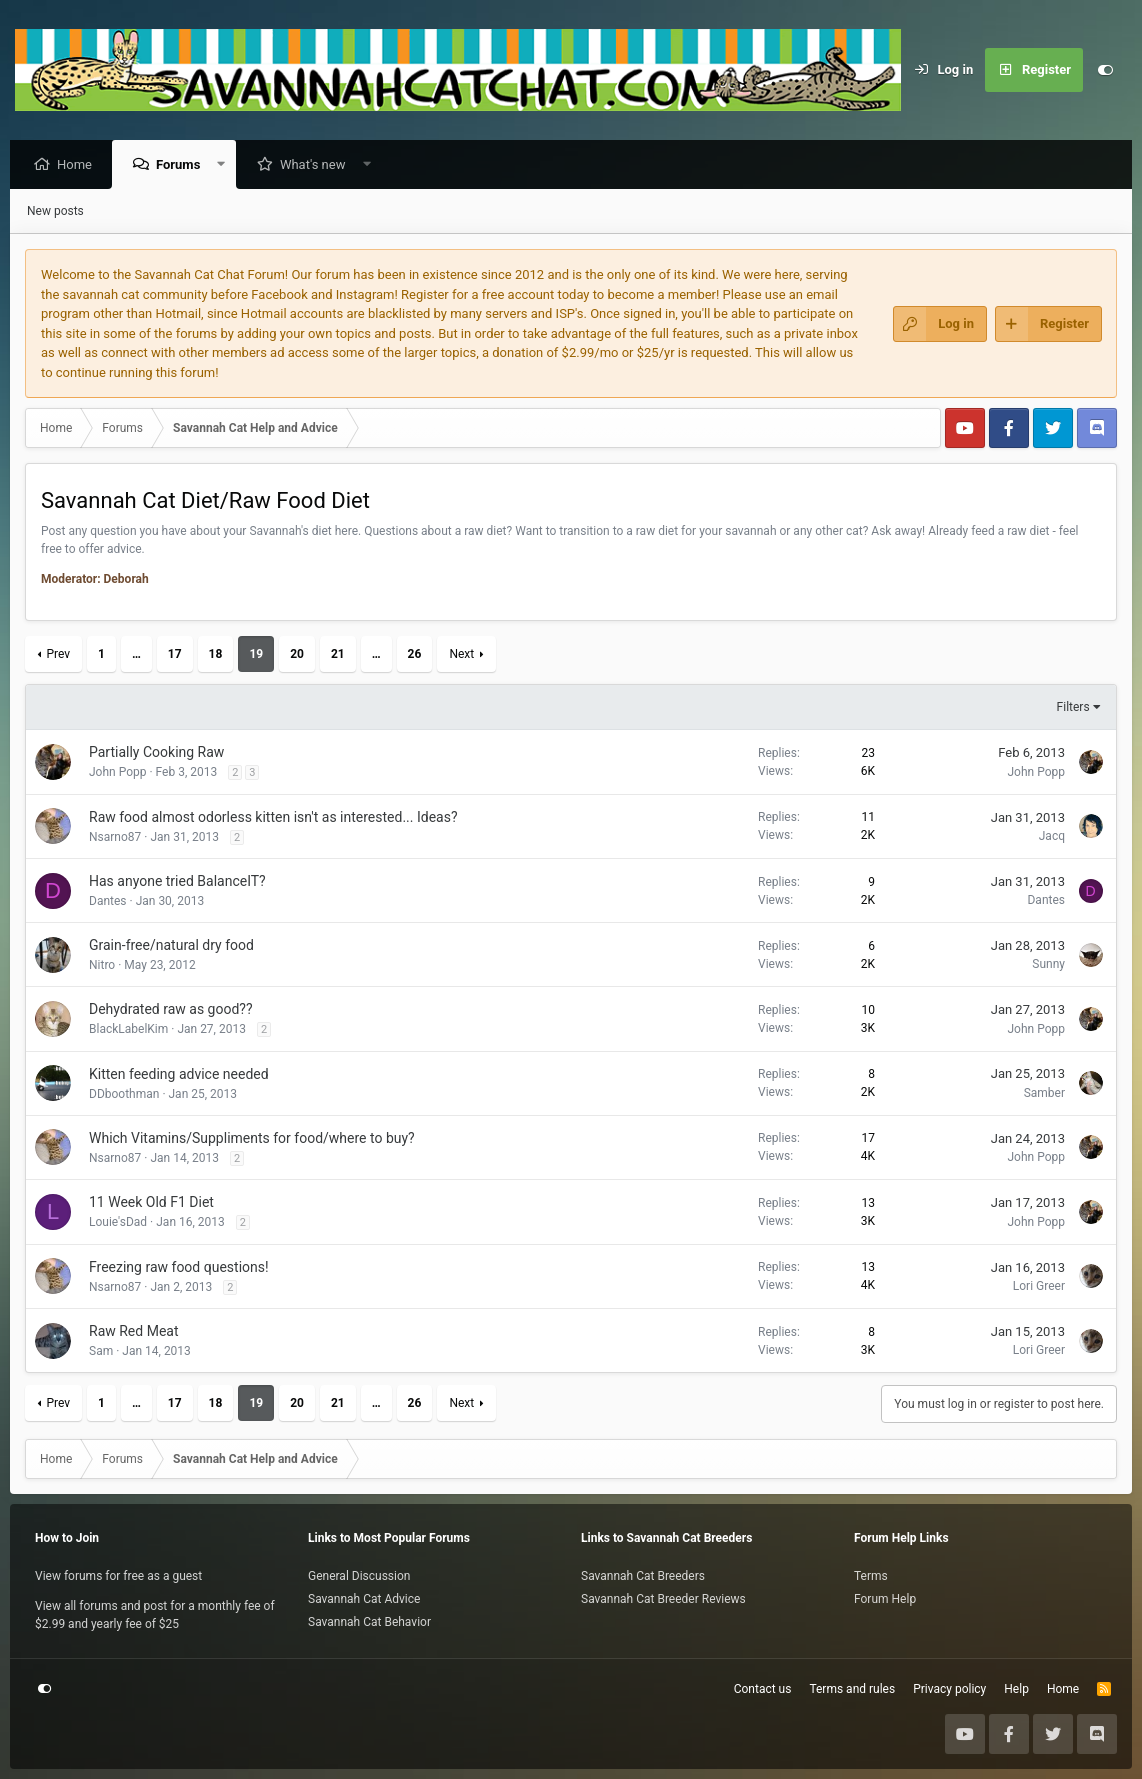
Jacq (1052, 837)
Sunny (1048, 965)
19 (256, 655)
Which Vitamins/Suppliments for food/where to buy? (252, 1139)
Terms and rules (852, 1689)
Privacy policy (949, 1689)
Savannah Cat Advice (364, 1599)
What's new (318, 165)
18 (216, 655)
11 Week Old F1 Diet (151, 1203)
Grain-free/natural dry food (171, 946)
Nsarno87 (115, 838)
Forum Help (885, 1599)
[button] (226, 165)
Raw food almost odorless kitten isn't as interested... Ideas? (273, 818)
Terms (871, 1576)
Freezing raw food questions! (179, 1268)
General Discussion (359, 1576)
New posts (55, 212)
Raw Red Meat (134, 1332)
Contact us (763, 1689)
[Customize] (1105, 70)
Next (461, 655)
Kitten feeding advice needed (179, 1075)
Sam (101, 1352)
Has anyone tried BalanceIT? (177, 882)
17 (175, 655)
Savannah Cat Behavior (369, 1622)
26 (415, 655)
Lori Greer (1039, 1287)
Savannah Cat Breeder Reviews (663, 1599)
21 (338, 655)
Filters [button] (1073, 708)
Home (79, 165)
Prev (58, 655)
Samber (1044, 1094)
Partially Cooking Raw (156, 753)
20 (297, 655)
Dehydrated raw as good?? (171, 1010)
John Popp (118, 773)
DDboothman (124, 1095)
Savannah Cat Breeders (643, 1576)
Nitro (102, 966)
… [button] (136, 655)
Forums (183, 165)
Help (1016, 1689)
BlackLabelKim (128, 1030)
